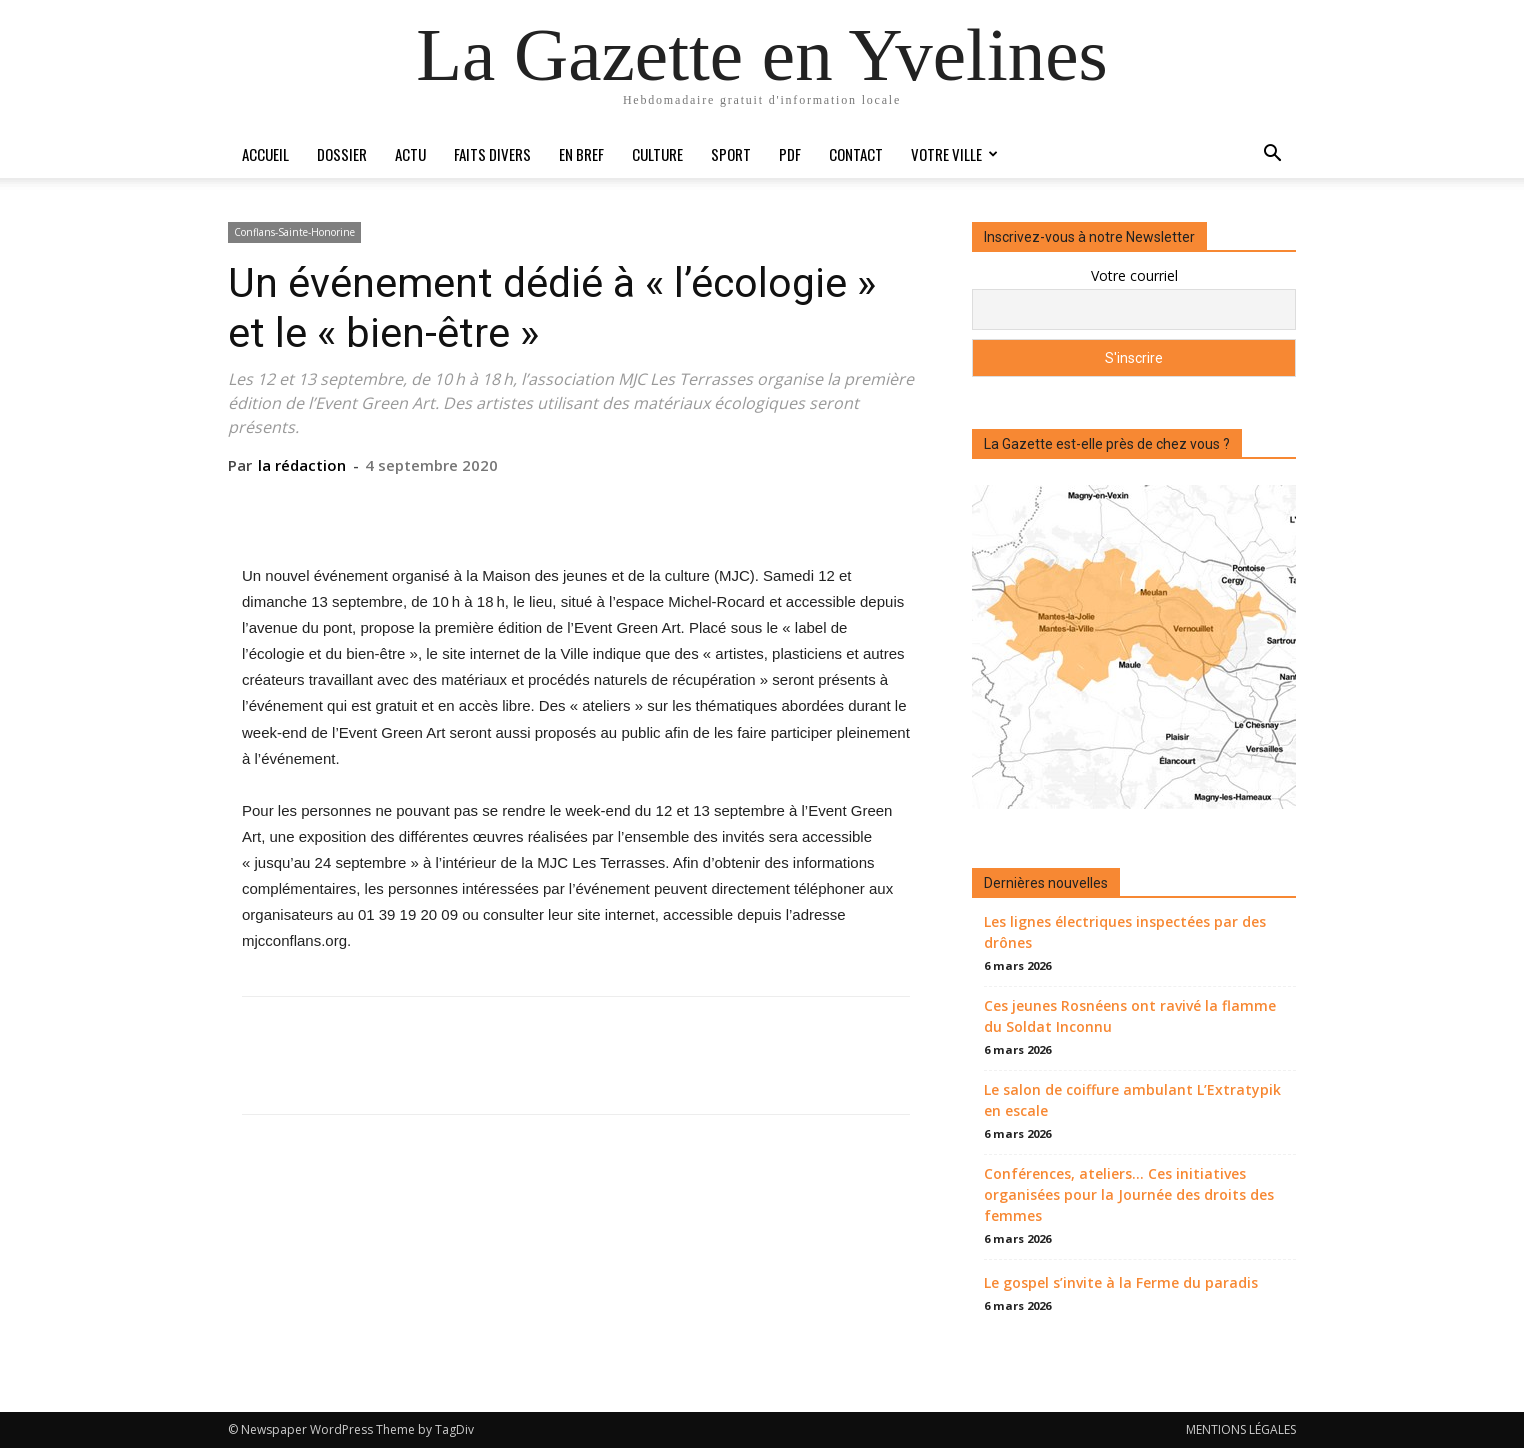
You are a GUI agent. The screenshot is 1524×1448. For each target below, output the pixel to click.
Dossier (342, 154)
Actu (410, 154)
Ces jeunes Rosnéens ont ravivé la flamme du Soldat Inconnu (1130, 1016)
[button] (1272, 155)
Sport (731, 154)
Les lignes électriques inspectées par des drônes (1125, 932)
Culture (657, 154)
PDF (790, 154)
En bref (581, 154)
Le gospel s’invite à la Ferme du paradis (1121, 1282)
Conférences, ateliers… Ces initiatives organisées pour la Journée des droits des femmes (1129, 1194)
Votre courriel (1134, 275)
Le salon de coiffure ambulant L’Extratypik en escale (1132, 1100)
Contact (856, 154)
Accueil (265, 154)
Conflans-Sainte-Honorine (294, 232)
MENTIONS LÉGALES (1241, 1429)
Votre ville (954, 154)
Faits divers (492, 154)
